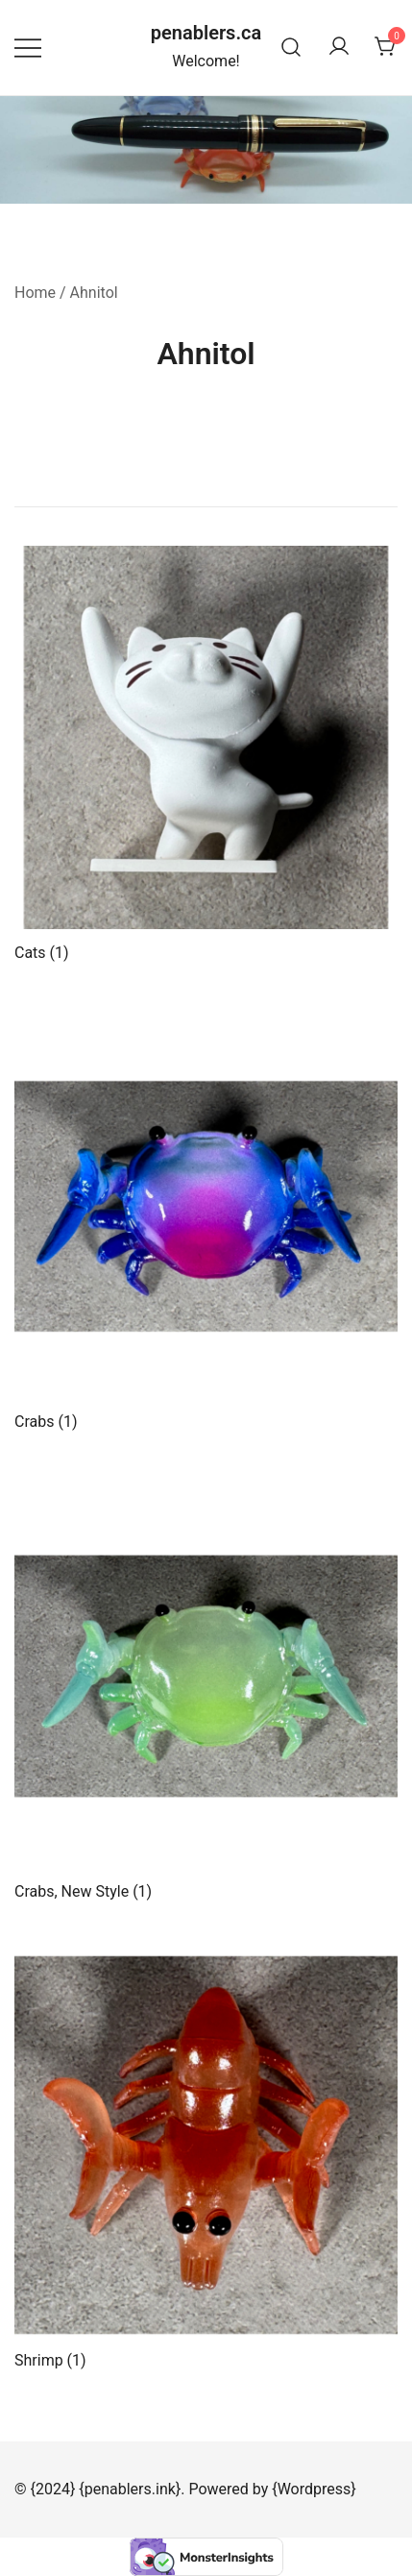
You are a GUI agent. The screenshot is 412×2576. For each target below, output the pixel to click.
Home (35, 292)
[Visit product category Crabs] (206, 1223)
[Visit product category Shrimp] (206, 2161)
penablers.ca (206, 32)
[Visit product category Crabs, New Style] (206, 1692)
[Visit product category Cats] (206, 754)
